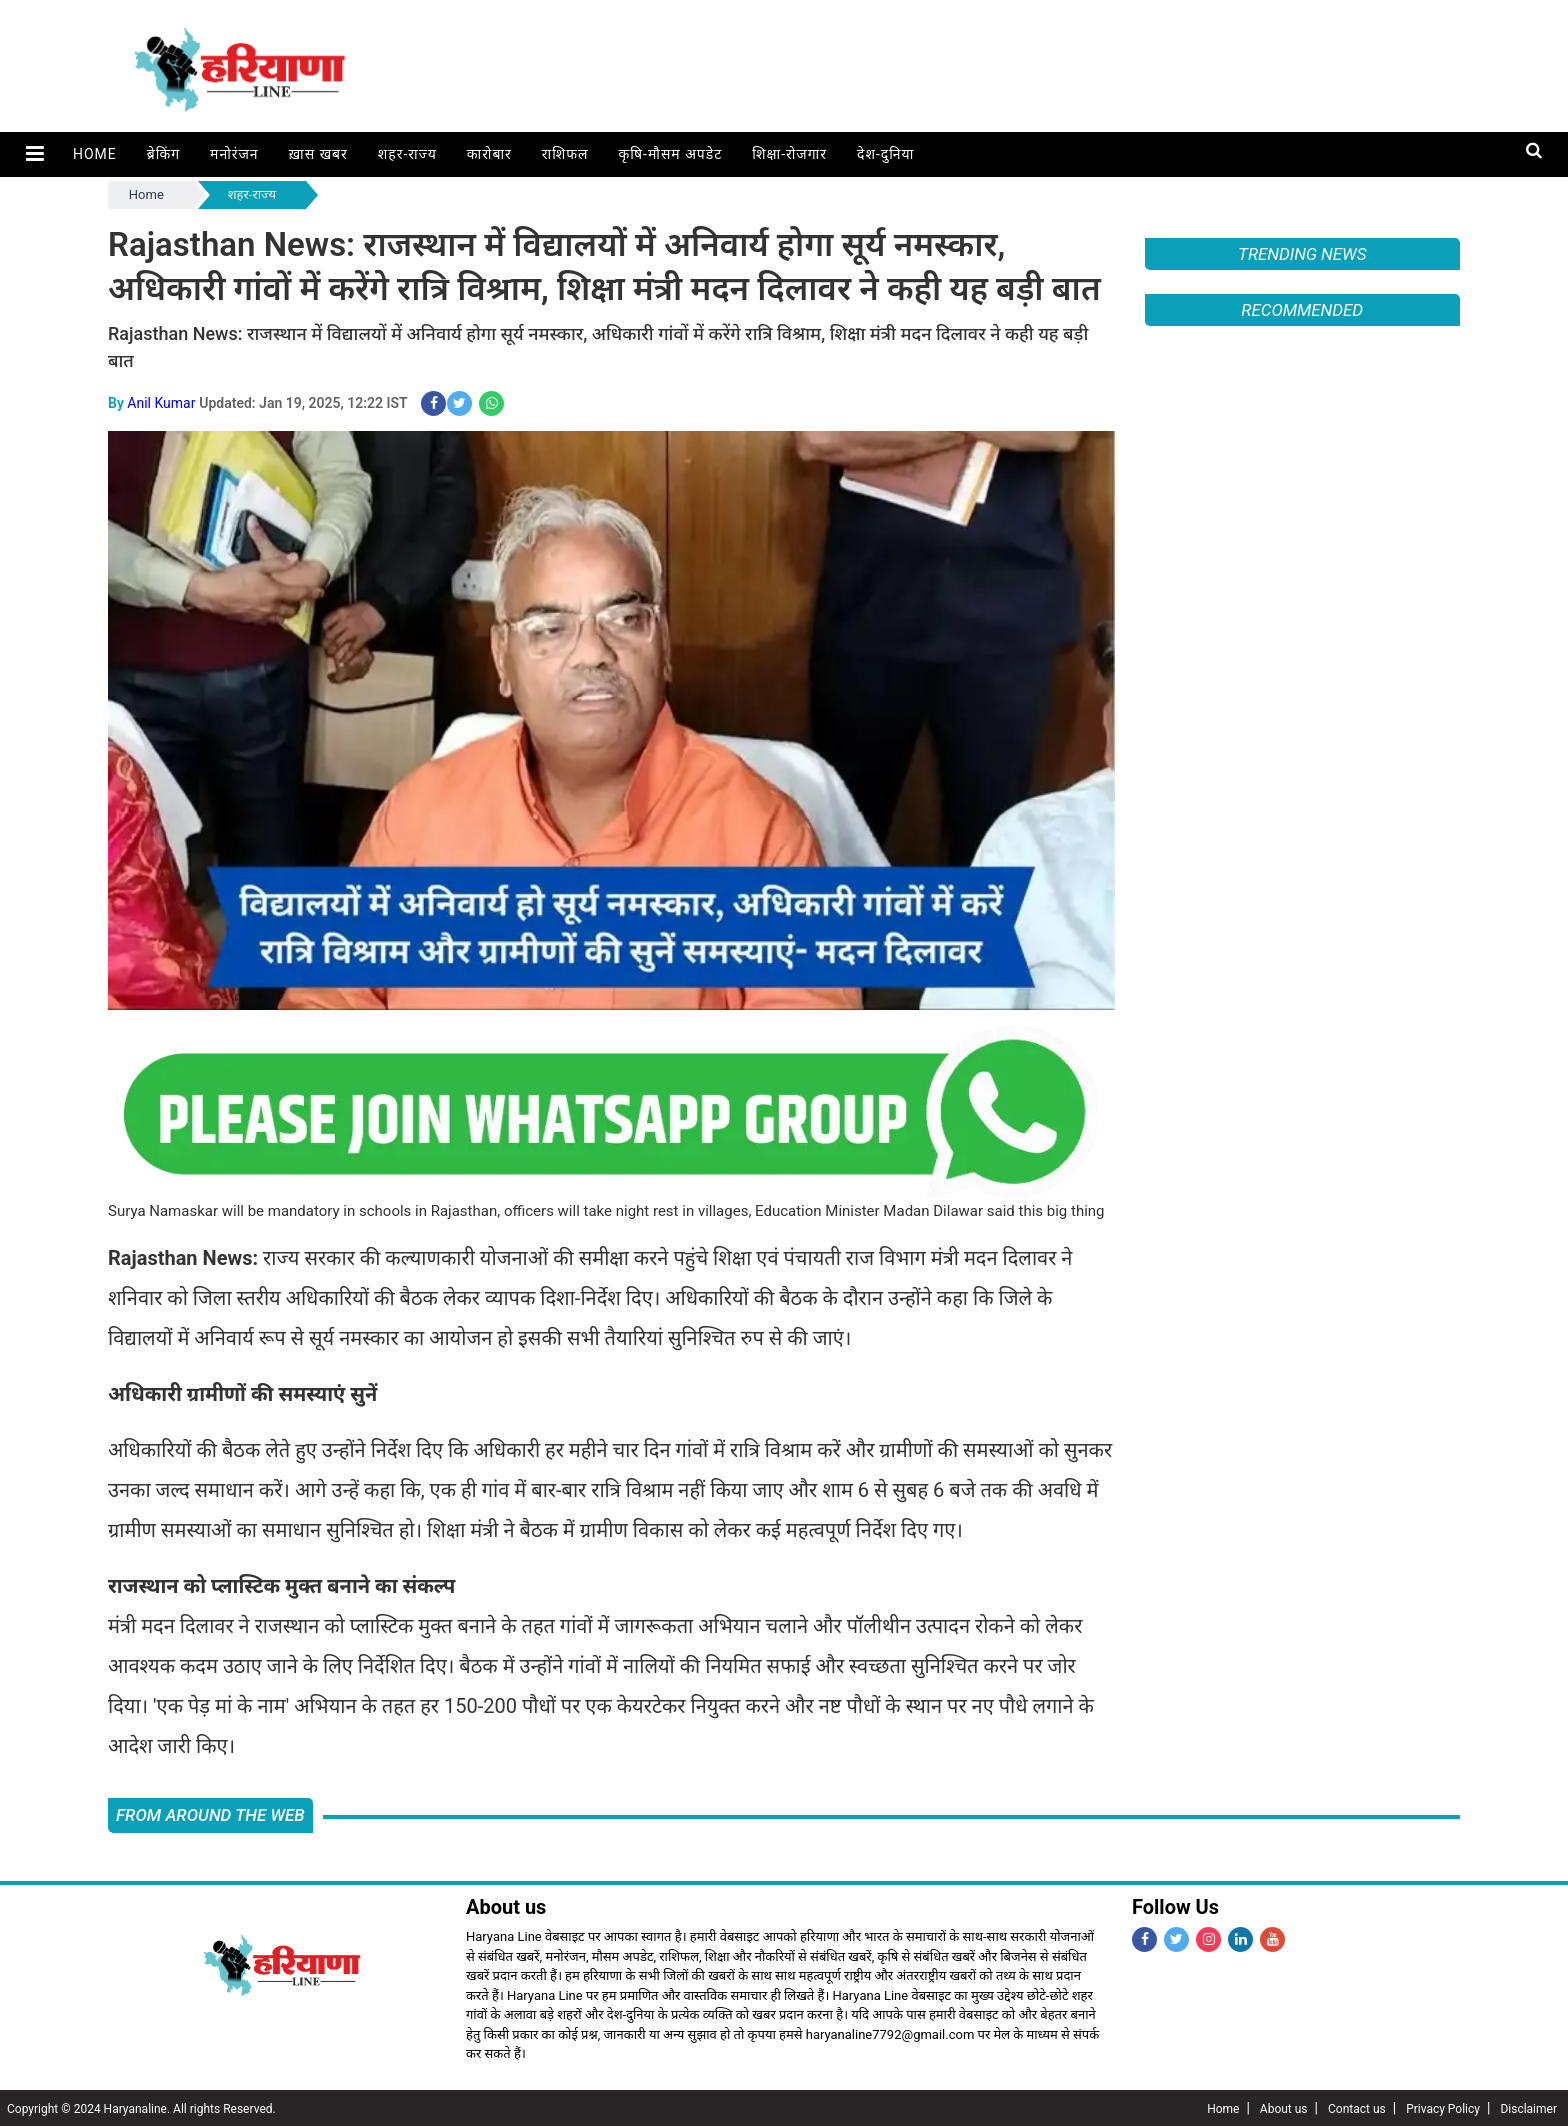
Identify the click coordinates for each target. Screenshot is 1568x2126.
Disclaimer (1528, 2107)
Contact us (1357, 2107)
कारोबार (486, 154)
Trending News (1302, 254)
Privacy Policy (1443, 2107)
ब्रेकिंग (160, 154)
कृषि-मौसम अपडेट (668, 154)
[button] (33, 154)
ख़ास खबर (315, 154)
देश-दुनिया (882, 154)
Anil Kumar (161, 401)
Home (92, 154)
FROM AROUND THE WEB (210, 1813)
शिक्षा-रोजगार (786, 154)
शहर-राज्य (404, 154)
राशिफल (562, 154)
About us (1284, 2107)
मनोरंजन (231, 154)
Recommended (1302, 310)
